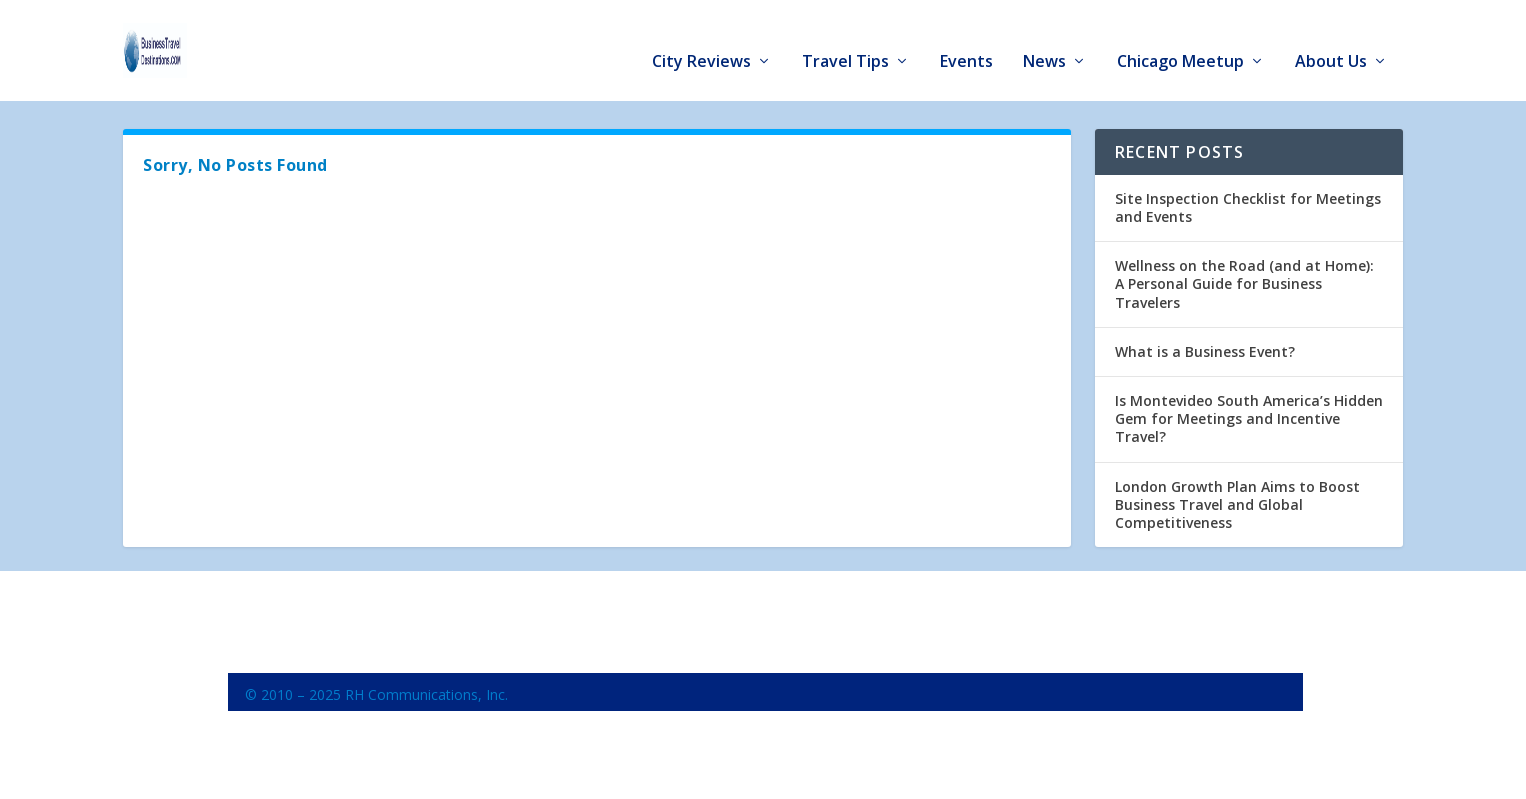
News (1044, 41)
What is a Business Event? (1205, 342)
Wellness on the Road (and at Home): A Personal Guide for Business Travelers (1244, 274)
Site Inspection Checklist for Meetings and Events (1248, 198)
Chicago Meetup (1180, 41)
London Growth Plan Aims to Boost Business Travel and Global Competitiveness (1237, 495)
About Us (1331, 41)
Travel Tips (845, 41)
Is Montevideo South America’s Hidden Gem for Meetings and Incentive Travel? (1249, 409)
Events (966, 41)
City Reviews (701, 41)
